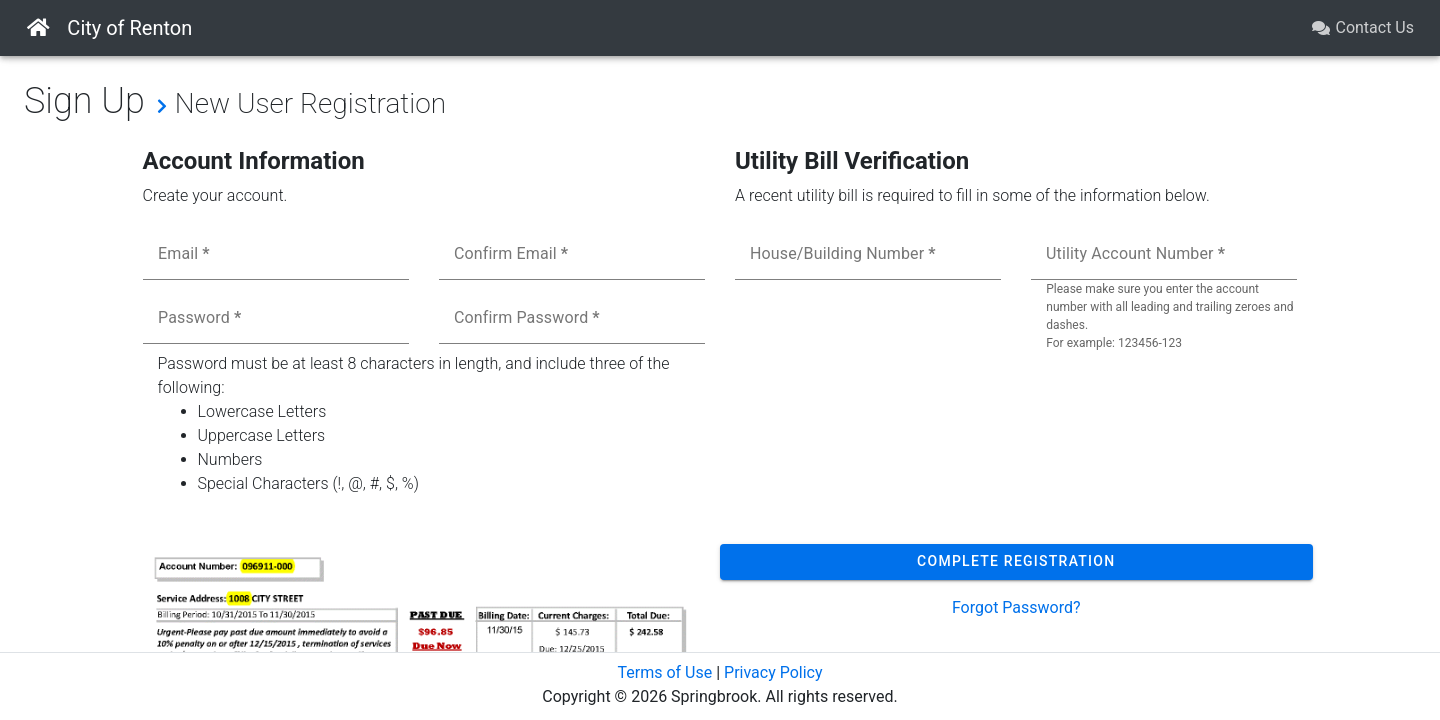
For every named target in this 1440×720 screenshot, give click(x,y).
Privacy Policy (773, 672)
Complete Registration (1016, 561)
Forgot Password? (1016, 607)
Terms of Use (664, 672)
